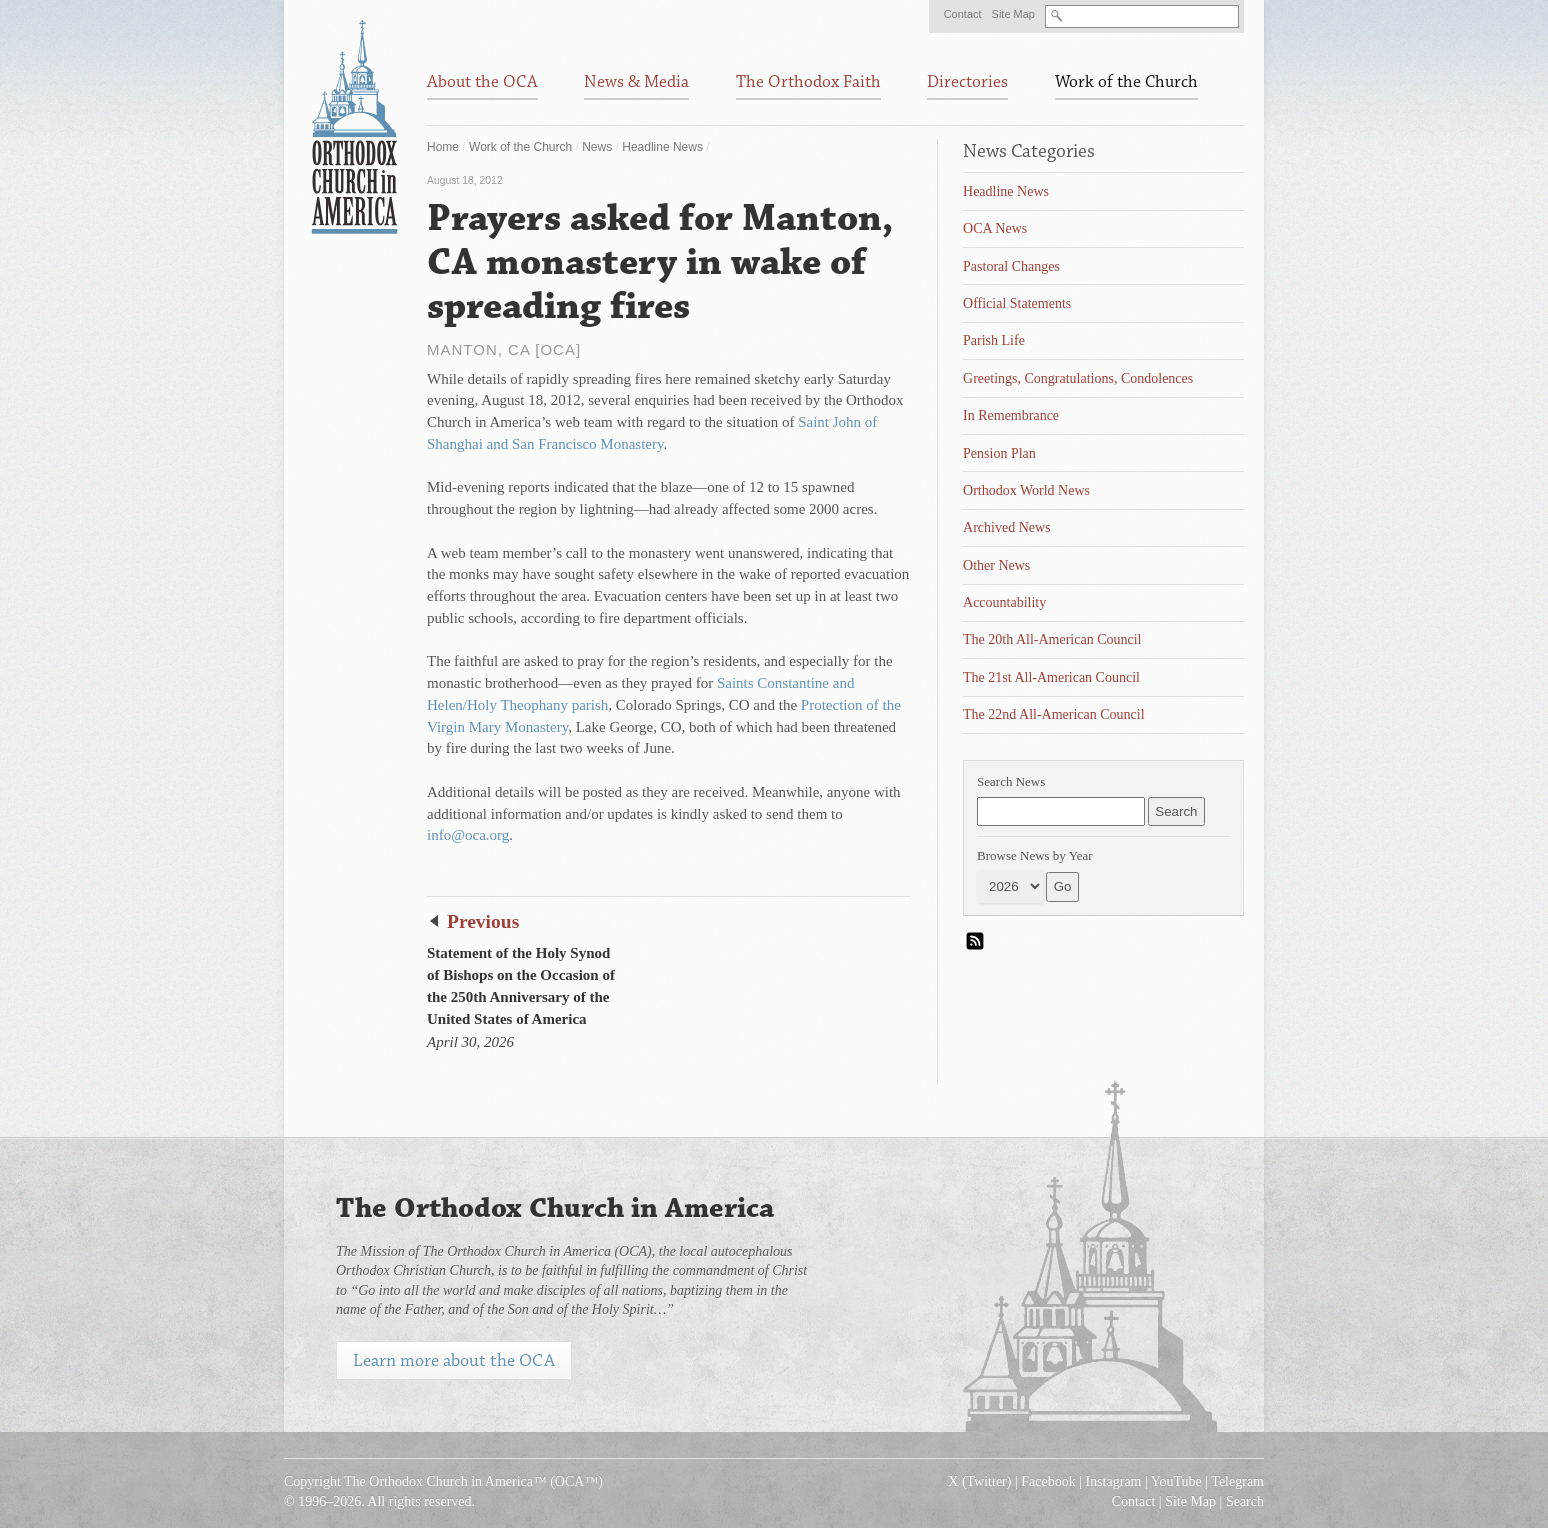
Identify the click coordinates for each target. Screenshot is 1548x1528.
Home (443, 147)
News (597, 147)
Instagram (1114, 1481)
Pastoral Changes (1011, 266)
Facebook (1048, 1481)
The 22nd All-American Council (1054, 714)
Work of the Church (520, 147)
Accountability (1004, 602)
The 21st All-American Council (1051, 677)
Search (1245, 1501)
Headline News (662, 147)
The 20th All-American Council (1052, 639)
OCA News (995, 228)
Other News (996, 565)
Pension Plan (999, 453)
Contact (963, 14)
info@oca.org (468, 835)
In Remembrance (1011, 415)
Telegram (1237, 1481)
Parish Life (994, 340)
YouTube (1176, 1481)
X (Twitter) (979, 1481)
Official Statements (1017, 303)
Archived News (1006, 527)
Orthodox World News (1026, 490)
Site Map (1013, 14)
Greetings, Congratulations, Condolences (1078, 378)
